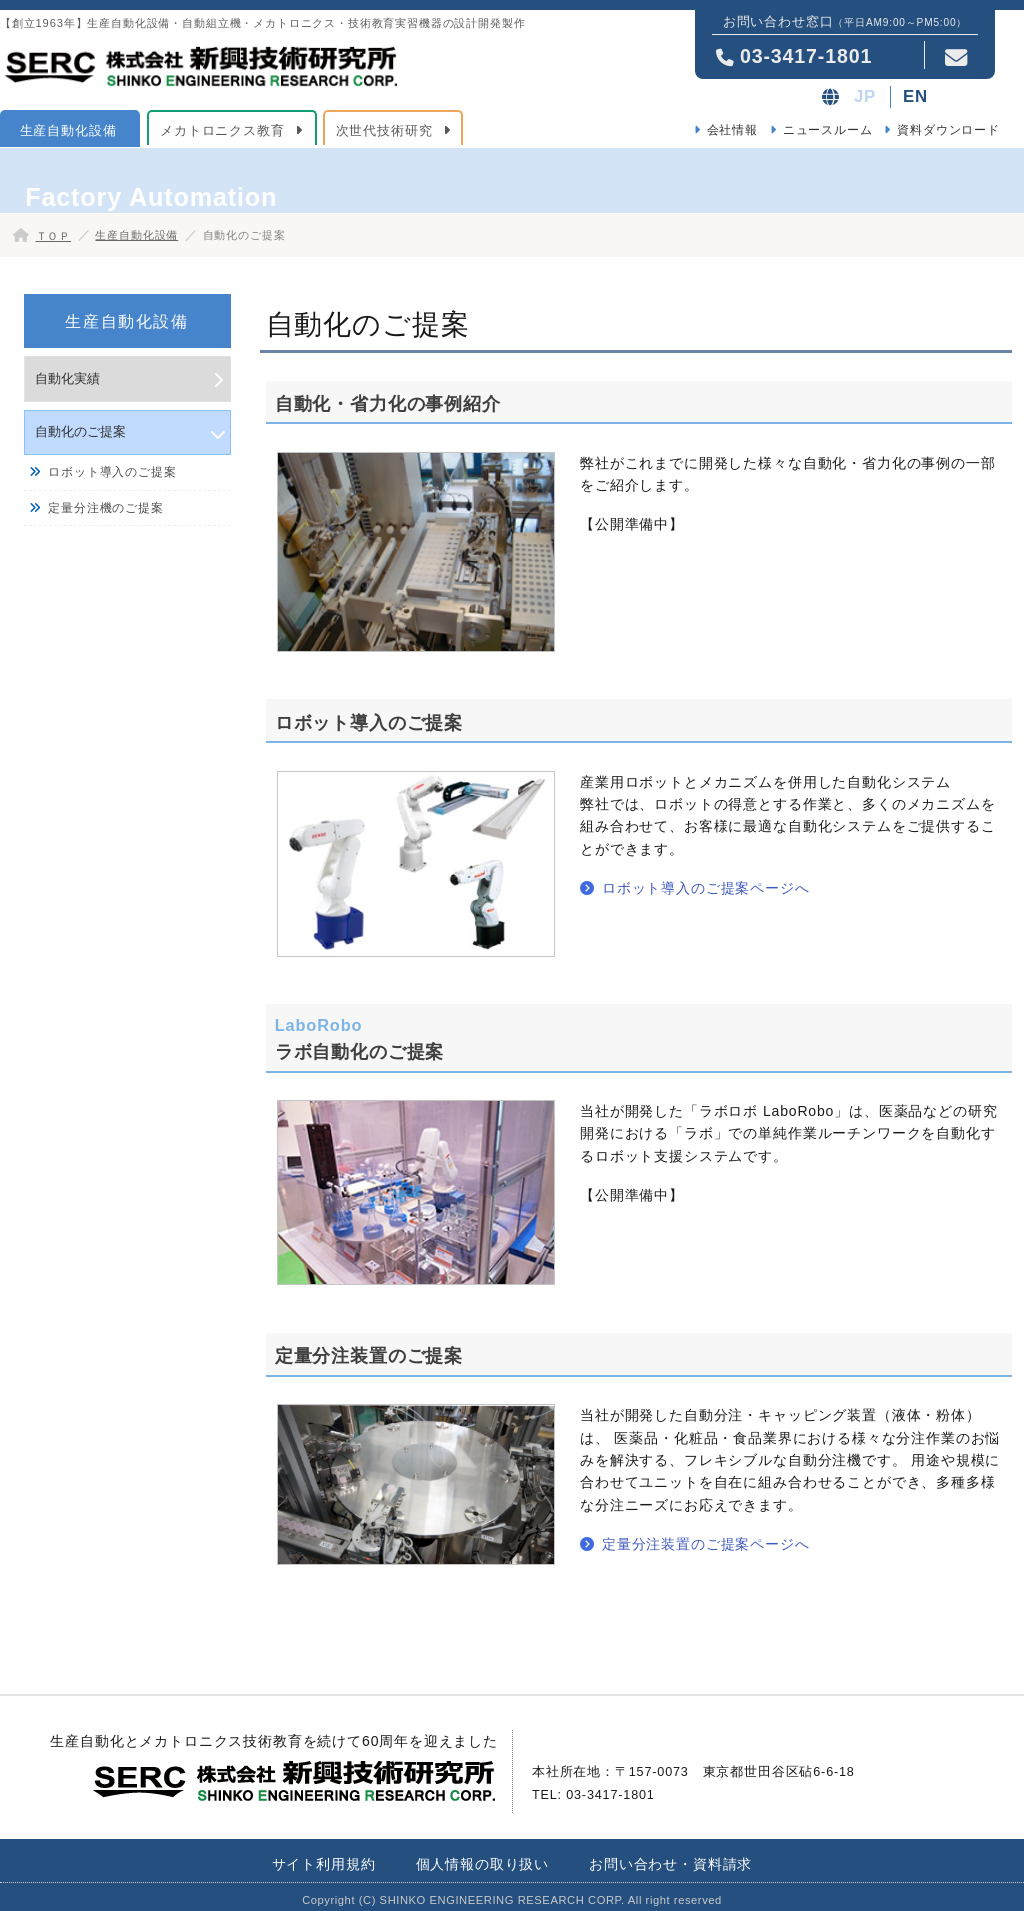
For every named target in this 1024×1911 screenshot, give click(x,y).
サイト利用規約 (324, 1864)
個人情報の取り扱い (483, 1864)
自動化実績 (67, 378)
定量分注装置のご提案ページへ (706, 1544)
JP (865, 96)
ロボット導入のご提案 (112, 472)
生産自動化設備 (68, 130)
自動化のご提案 (80, 431)
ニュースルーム (828, 130)
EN (915, 96)
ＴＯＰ (54, 236)
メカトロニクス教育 (222, 130)
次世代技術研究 (384, 130)
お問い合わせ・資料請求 (670, 1864)
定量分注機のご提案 (106, 508)
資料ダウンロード (948, 130)
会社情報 (732, 130)
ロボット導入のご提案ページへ (706, 888)
